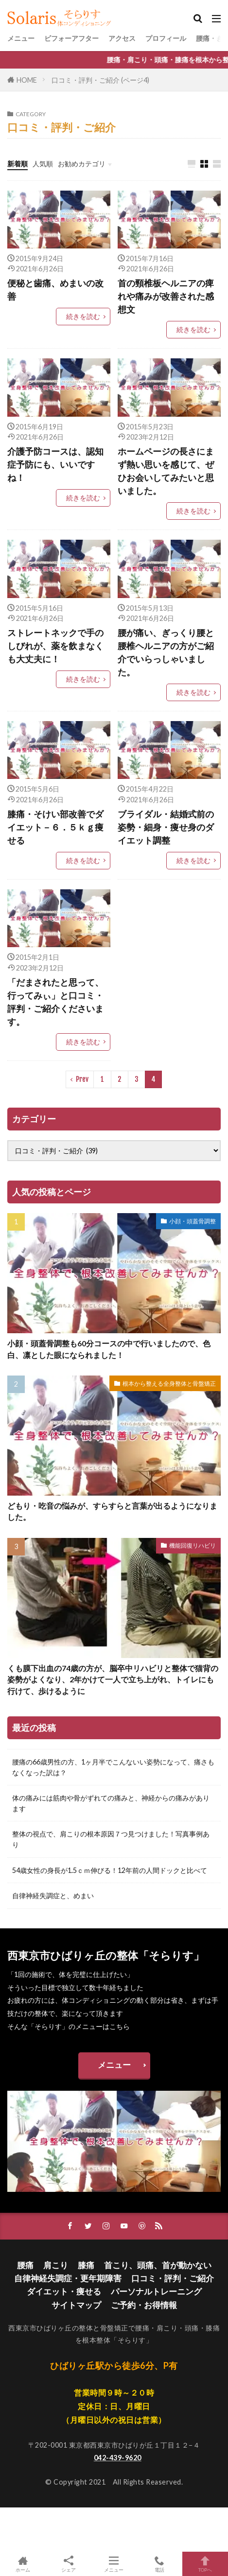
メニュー (21, 38)
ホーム (23, 2564)
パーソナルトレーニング (156, 2291)
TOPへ (205, 2564)
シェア (68, 2564)
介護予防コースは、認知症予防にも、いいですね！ (55, 464)
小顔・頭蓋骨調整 (192, 1221)
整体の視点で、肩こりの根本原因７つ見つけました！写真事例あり (111, 1839)
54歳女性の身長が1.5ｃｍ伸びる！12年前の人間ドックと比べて (109, 1870)
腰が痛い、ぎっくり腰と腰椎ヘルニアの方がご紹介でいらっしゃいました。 (166, 652)
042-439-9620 (117, 2457)
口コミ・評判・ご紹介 (172, 2278)
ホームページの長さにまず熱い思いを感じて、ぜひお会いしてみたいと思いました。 (166, 471)
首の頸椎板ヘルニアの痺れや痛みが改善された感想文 (166, 296)
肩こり (55, 2265)
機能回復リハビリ (192, 1545)
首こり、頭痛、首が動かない (157, 2265)
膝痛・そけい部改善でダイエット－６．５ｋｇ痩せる (55, 827)
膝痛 (86, 2265)
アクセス (122, 38)
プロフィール (165, 38)
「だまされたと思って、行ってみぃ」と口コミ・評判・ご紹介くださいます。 (55, 1002)
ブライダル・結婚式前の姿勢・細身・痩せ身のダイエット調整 (166, 827)
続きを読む (83, 316)
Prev (82, 1079)
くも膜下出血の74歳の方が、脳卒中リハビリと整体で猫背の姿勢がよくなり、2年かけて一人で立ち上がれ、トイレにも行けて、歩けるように (112, 1679)
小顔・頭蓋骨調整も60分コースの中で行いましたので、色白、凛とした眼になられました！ (108, 1349)
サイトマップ (76, 2305)
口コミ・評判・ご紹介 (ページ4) (100, 80)
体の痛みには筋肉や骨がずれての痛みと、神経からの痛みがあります (111, 1803)
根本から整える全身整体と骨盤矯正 (169, 1383)
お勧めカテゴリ (81, 163)
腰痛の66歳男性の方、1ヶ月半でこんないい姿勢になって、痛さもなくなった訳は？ (113, 1767)
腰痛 (25, 2265)
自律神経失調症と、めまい (53, 1895)
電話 (159, 2564)
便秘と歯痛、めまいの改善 (55, 289)
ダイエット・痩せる (64, 2291)
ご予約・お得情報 (144, 2305)
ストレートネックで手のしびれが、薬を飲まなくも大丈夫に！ (55, 645)
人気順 (43, 163)
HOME (27, 80)
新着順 (17, 163)
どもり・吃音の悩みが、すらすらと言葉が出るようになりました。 (112, 1511)
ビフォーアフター (71, 38)
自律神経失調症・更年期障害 (68, 2278)
